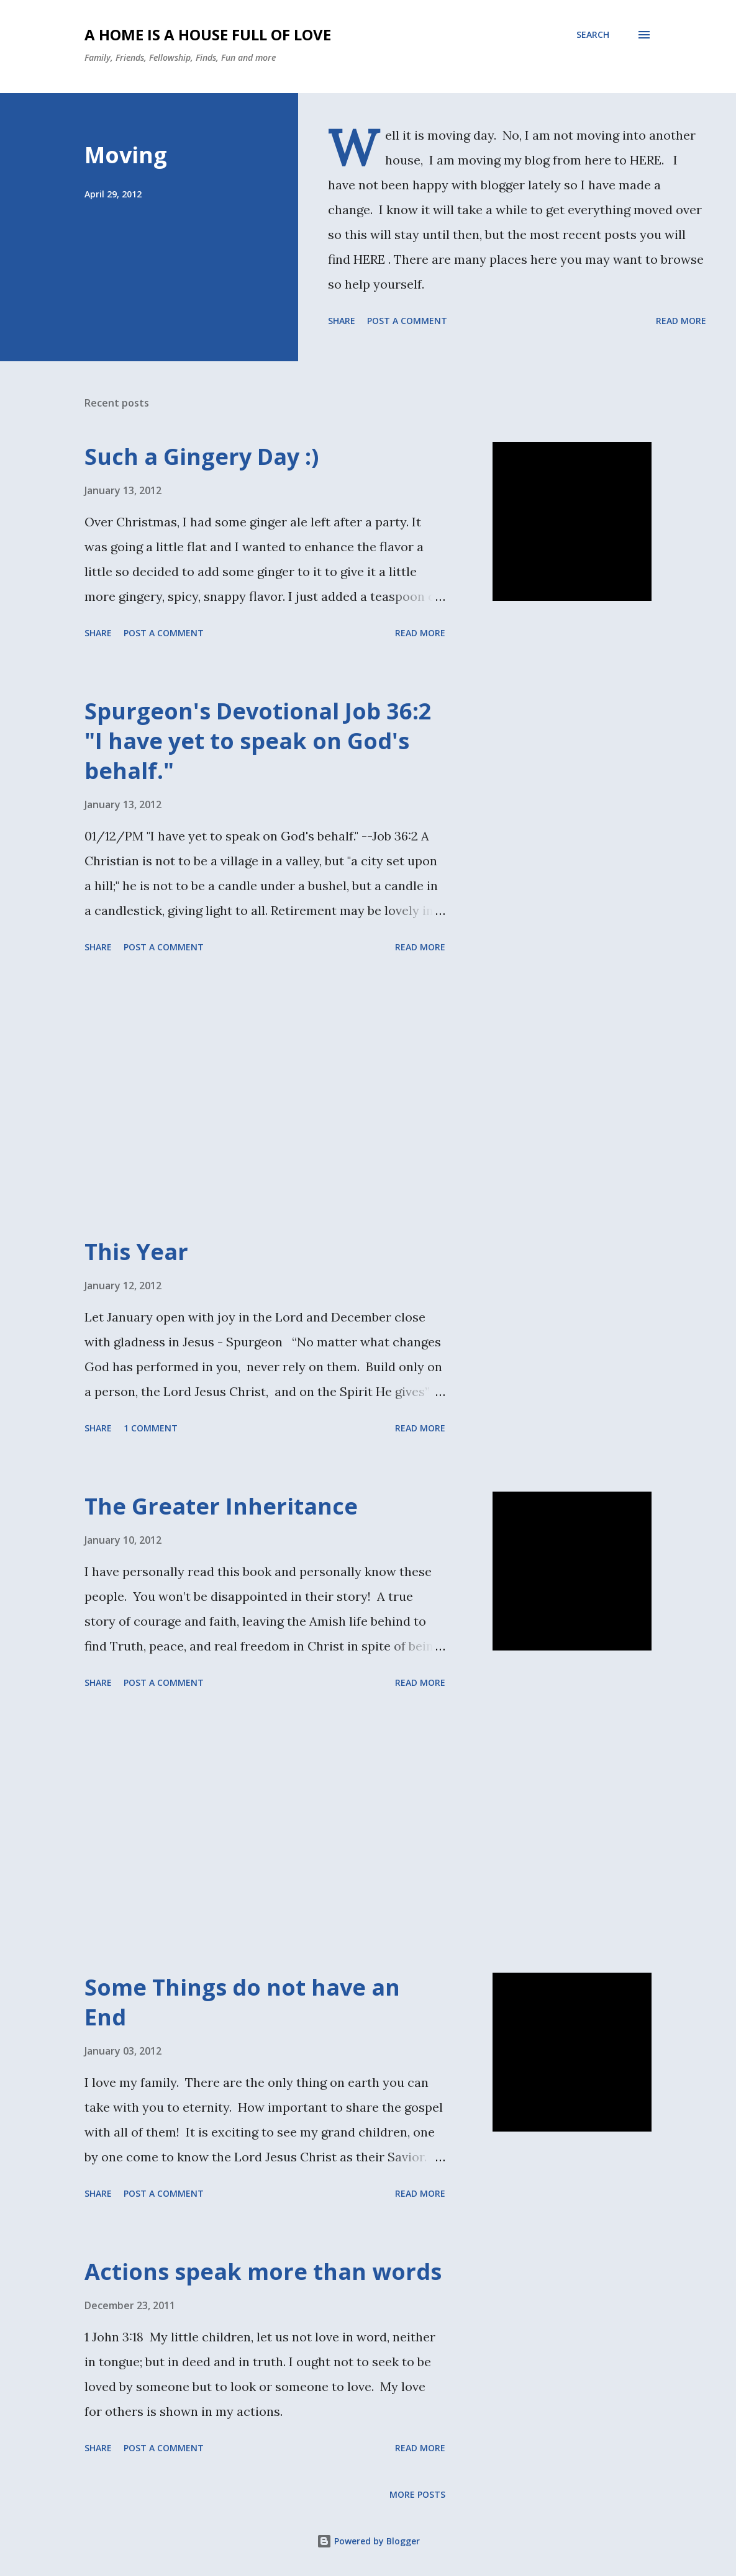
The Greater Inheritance (221, 1506)
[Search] (592, 34)
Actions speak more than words (263, 2271)
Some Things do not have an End (242, 2002)
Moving (125, 155)
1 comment (151, 1428)
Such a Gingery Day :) (201, 456)
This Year (136, 1251)
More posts (417, 2494)
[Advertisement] (294, 1097)
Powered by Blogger (368, 2541)
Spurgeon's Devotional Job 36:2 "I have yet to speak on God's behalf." (258, 741)
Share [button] (341, 321)
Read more (681, 321)
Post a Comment (407, 321)
